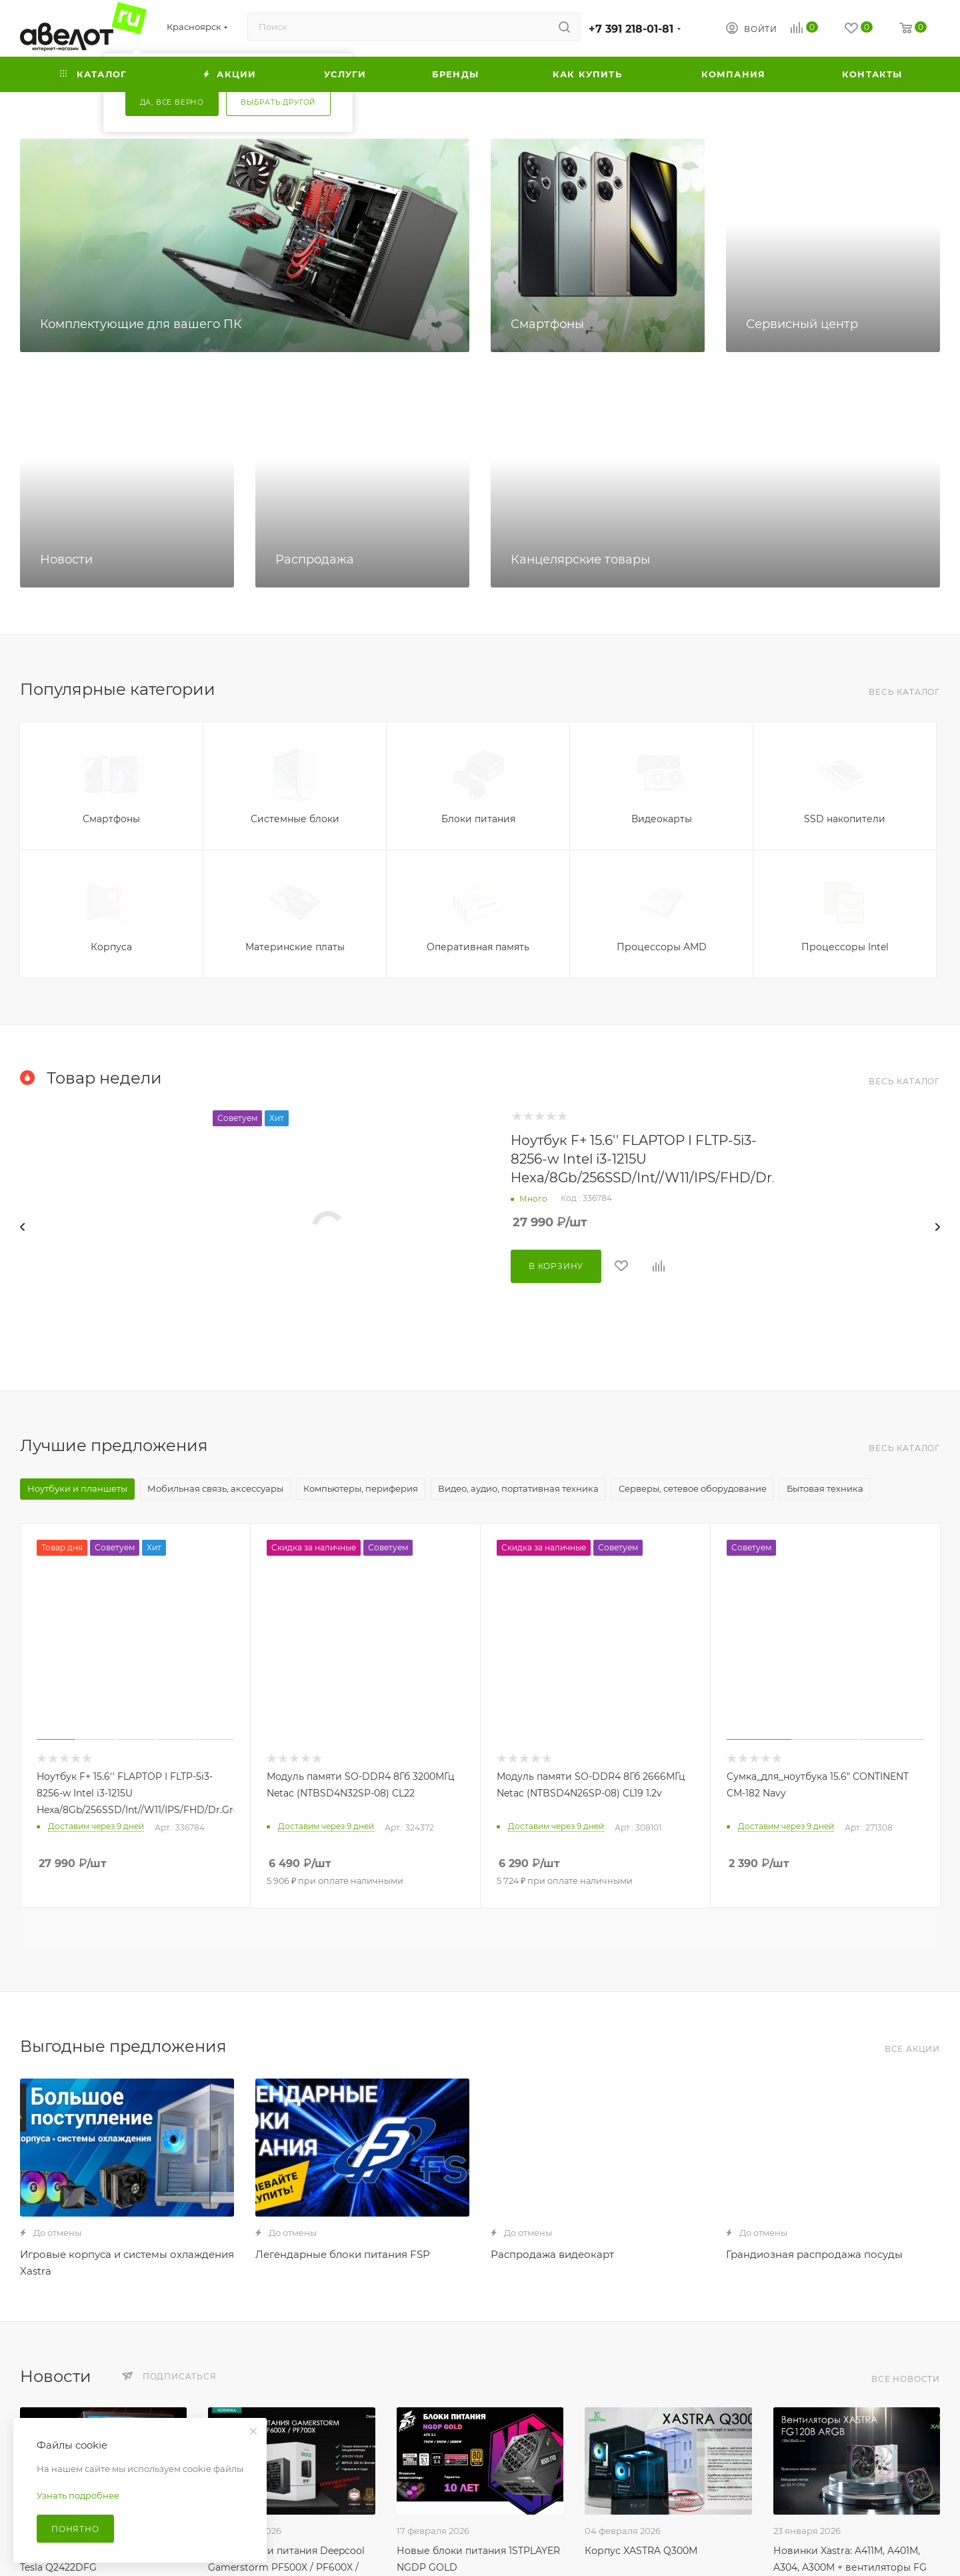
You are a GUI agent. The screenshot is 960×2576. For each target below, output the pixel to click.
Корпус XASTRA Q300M (641, 2551)
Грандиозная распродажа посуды (814, 2254)
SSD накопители (844, 819)
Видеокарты (661, 819)
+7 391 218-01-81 (631, 29)
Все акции (912, 2049)
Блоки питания (478, 819)
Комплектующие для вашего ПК (141, 324)
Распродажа (314, 559)
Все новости (905, 2379)
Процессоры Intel (845, 947)
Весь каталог (904, 692)
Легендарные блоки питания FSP (342, 2254)
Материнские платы (295, 947)
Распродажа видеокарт (552, 2254)
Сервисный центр (802, 324)
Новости (66, 559)
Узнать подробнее (78, 2495)
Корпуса (111, 947)
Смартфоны (547, 324)
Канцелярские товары (580, 559)
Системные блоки (295, 819)
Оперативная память (478, 947)
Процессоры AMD (662, 947)
